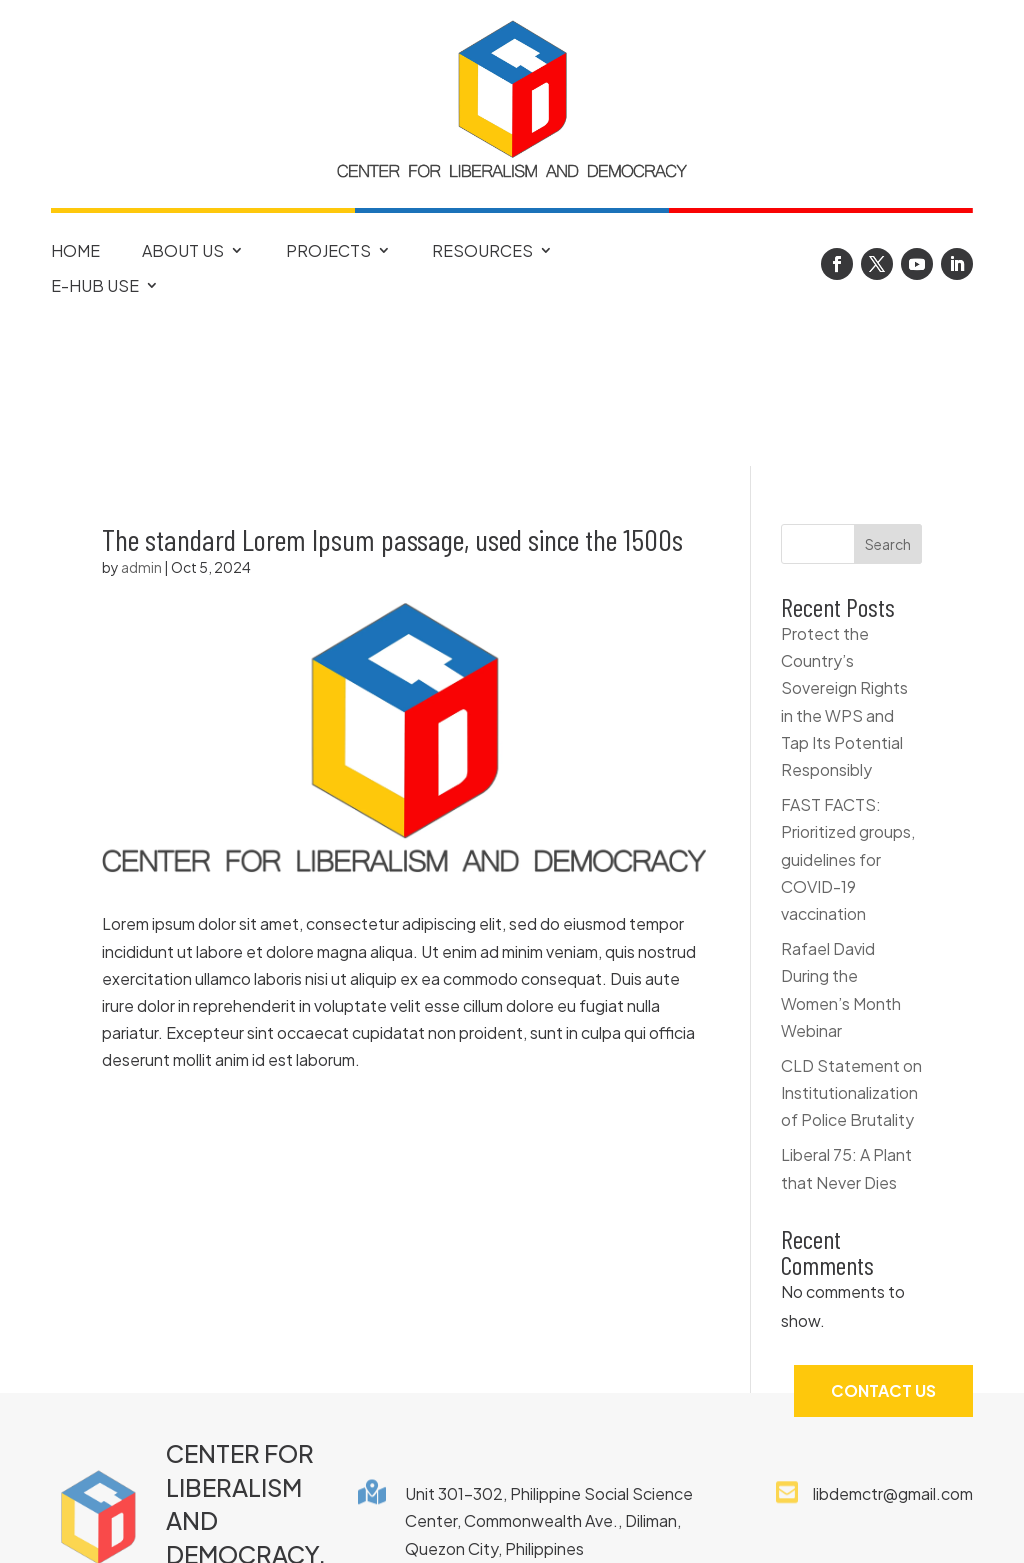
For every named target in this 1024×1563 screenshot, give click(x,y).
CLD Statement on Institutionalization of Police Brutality (851, 949)
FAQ (292, 1526)
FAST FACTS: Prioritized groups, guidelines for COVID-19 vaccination (848, 716)
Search (888, 401)
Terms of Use (689, 1526)
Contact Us (883, 1247)
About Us (183, 251)
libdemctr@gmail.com (893, 1350)
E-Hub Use (95, 286)
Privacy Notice (534, 1526)
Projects (328, 251)
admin (141, 424)
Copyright (388, 1526)
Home (75, 251)
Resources (482, 251)
